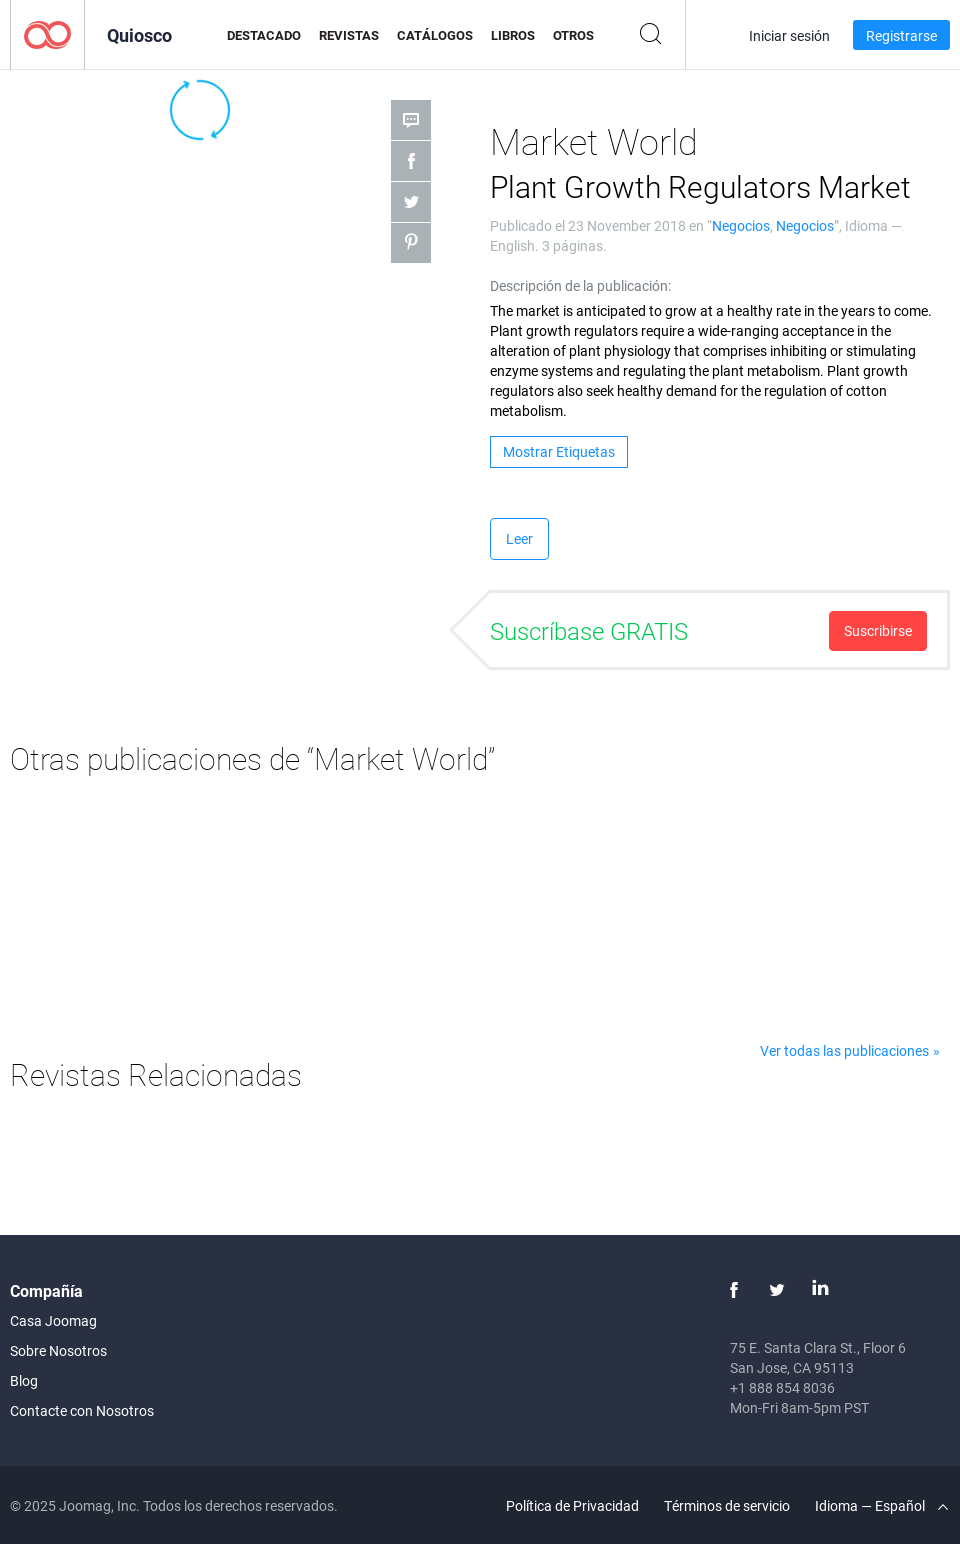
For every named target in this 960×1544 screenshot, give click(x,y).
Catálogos (435, 35)
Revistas (349, 35)
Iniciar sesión (789, 35)
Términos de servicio (727, 1505)
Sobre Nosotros (58, 1350)
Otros (573, 35)
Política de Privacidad (572, 1505)
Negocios (741, 225)
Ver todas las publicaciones (844, 1050)
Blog (24, 1380)
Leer (519, 538)
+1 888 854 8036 (782, 1387)
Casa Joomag (53, 1320)
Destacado (264, 35)
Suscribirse (878, 630)
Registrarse (901, 35)
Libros (513, 35)
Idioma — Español (881, 1505)
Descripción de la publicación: (580, 285)
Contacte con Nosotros (82, 1410)
